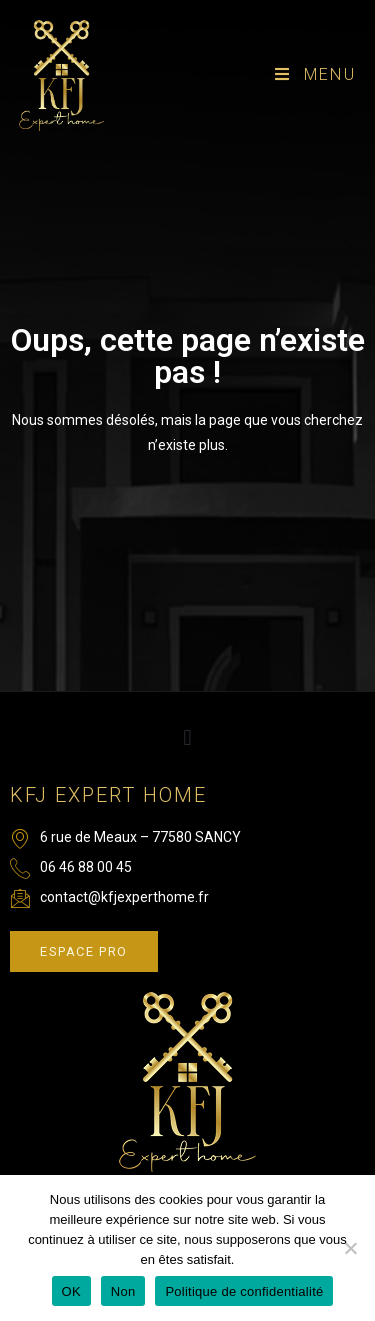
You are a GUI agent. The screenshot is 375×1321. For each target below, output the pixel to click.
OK (71, 1291)
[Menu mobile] (315, 74)
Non (123, 1291)
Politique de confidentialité (244, 1291)
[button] (187, 738)
